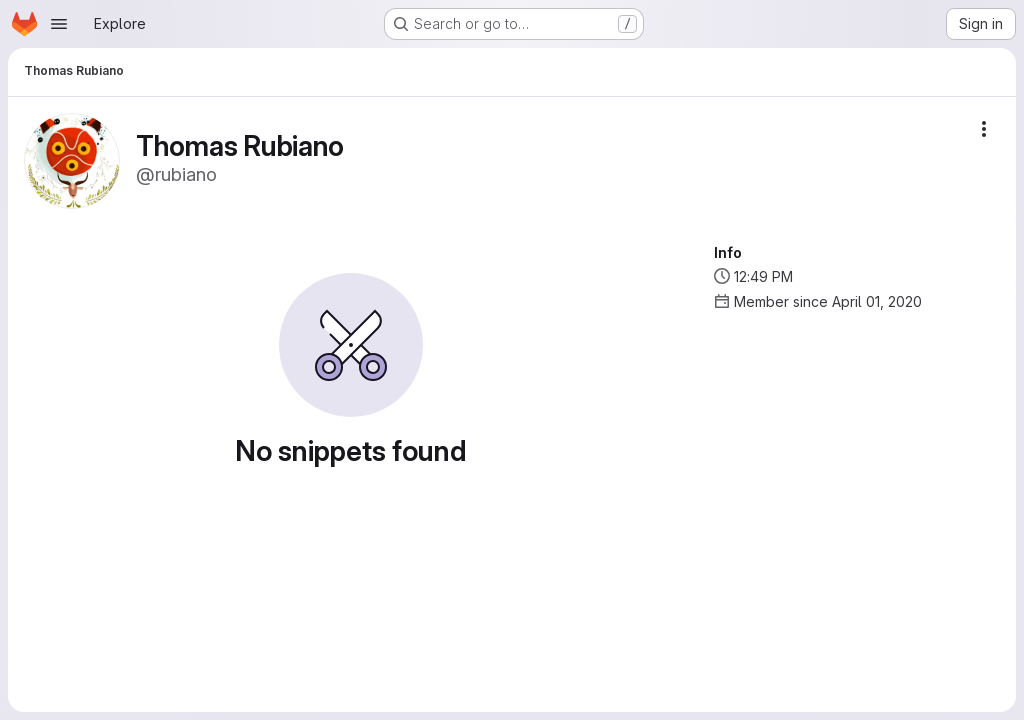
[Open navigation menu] (59, 24)
